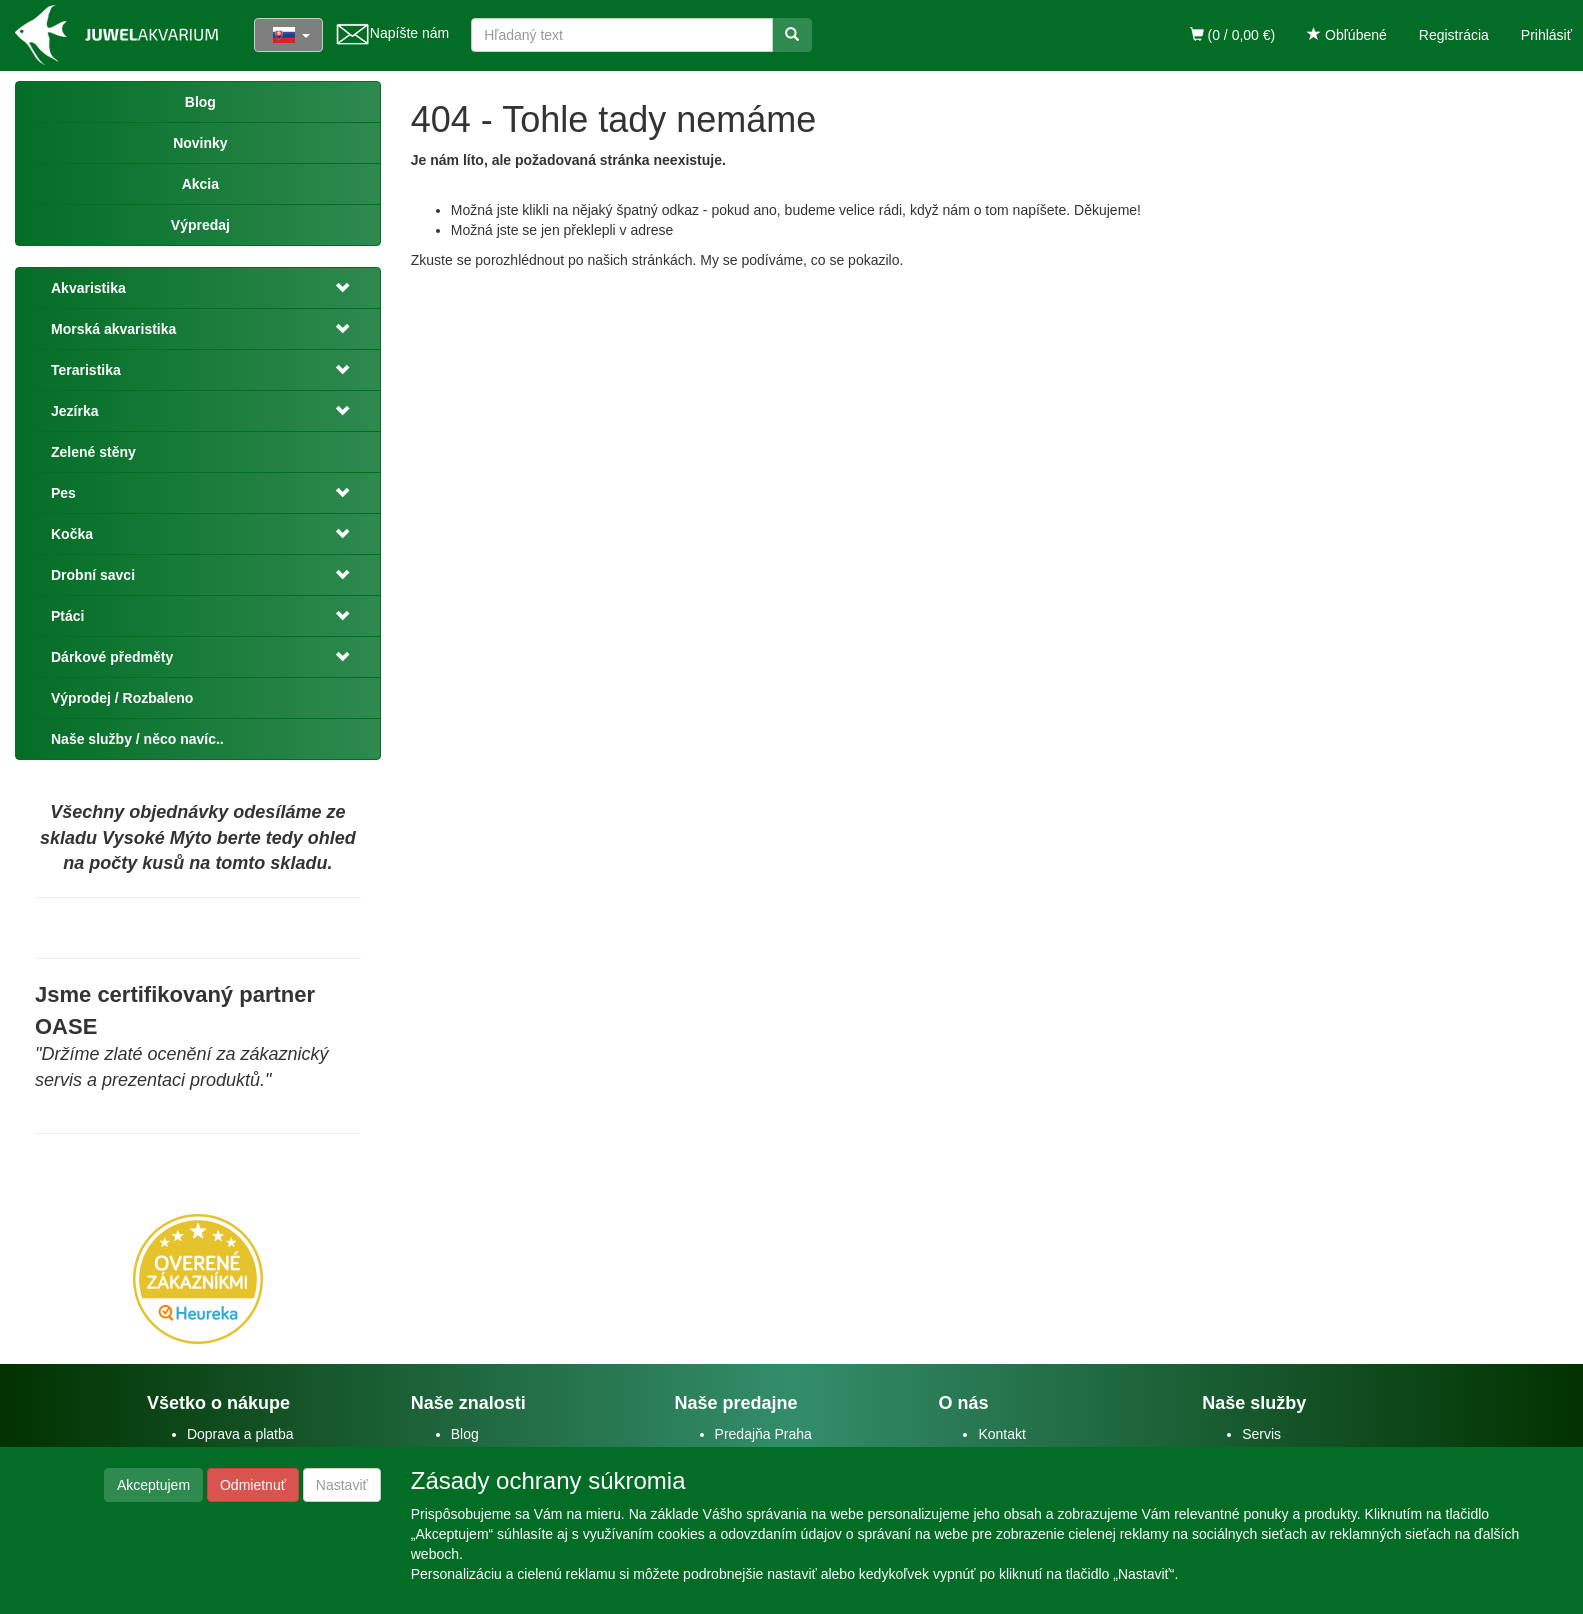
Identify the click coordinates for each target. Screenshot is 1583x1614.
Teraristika (86, 370)
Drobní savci (93, 575)
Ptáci (67, 616)
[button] (337, 288)
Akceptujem (153, 1485)
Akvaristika (88, 288)
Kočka (72, 534)
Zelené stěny (93, 452)
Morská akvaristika (113, 329)
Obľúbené (1347, 35)
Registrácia (1454, 35)
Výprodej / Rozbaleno (122, 698)
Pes (63, 493)
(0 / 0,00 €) (1233, 35)
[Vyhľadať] (792, 35)
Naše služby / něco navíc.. (137, 739)
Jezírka (74, 411)
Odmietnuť (253, 1485)
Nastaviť (342, 1485)
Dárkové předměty (112, 657)
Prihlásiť (1546, 35)
